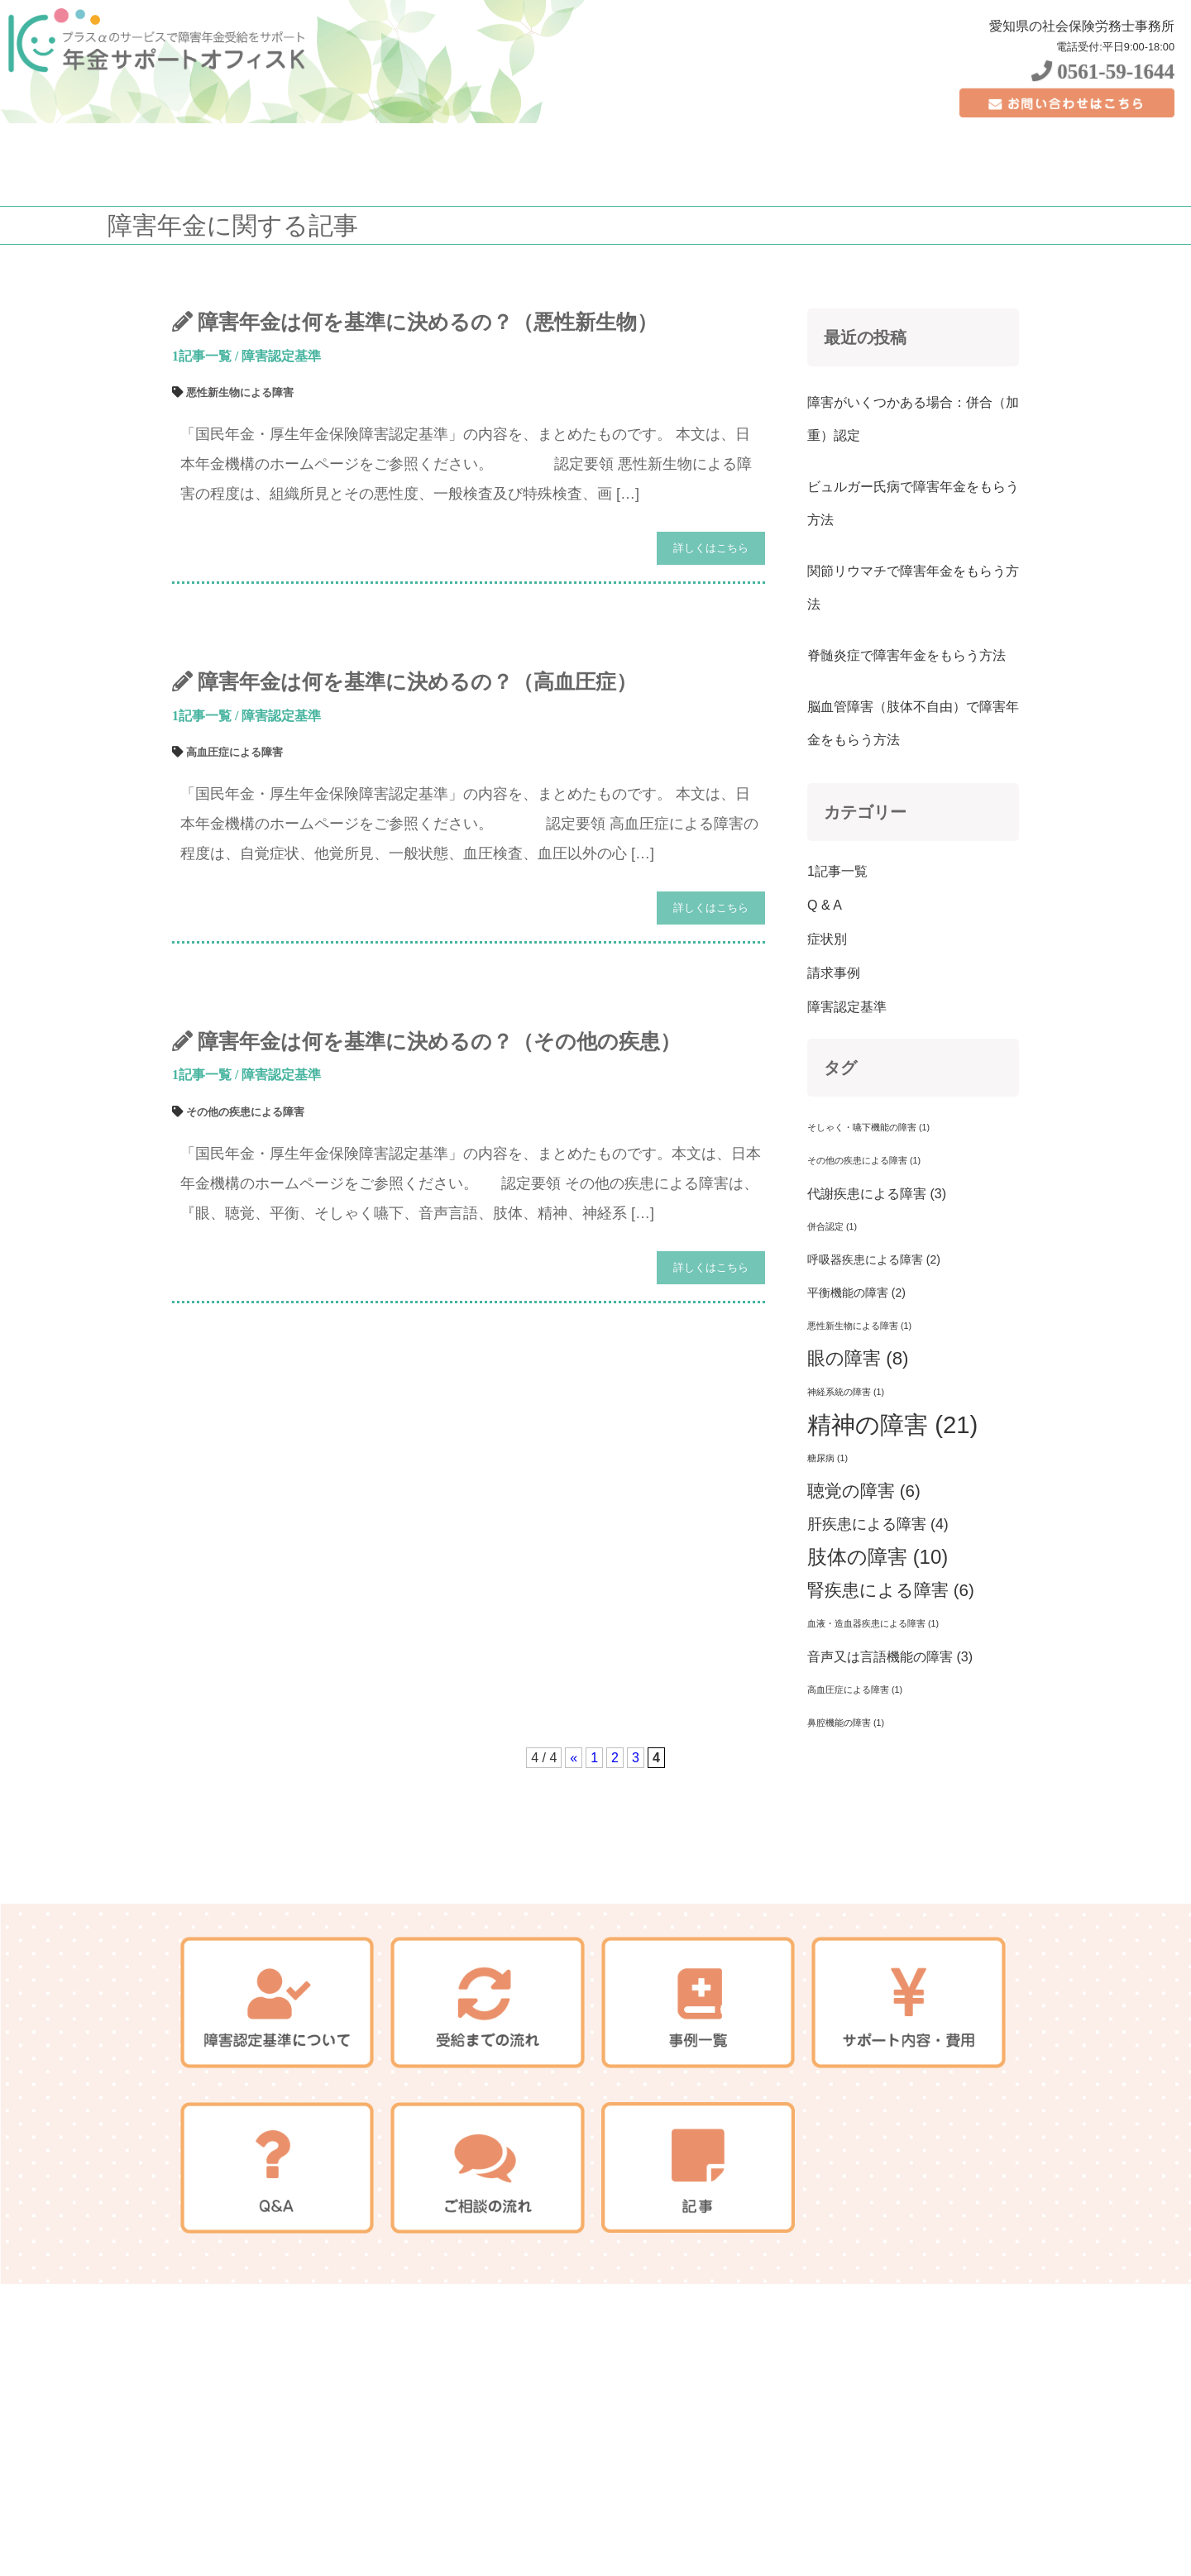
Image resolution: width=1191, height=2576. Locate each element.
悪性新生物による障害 (240, 392)
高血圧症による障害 (234, 752)
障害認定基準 (281, 356)
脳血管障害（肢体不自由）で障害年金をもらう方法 (913, 723)
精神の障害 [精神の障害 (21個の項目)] (892, 1424)
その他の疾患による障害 (245, 1112)
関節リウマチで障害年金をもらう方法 (913, 587)
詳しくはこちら (711, 548)
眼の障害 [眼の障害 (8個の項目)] (858, 1358)
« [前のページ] (573, 1758)
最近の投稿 (865, 337)
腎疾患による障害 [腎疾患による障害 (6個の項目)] (890, 1589)
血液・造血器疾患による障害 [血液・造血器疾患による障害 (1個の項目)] (873, 1623)
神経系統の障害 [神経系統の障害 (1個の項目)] (845, 1392)
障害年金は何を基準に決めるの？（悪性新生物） (428, 322)
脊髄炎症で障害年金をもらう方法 (906, 655)
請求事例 (833, 973)
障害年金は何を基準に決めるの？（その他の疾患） (439, 1041)
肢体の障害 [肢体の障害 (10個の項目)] (877, 1557)
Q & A (824, 905)
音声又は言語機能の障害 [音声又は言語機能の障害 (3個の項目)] (890, 1656)
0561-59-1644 (1102, 71)
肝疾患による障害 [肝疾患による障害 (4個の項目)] (878, 1524)
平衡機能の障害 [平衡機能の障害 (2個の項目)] (856, 1292)
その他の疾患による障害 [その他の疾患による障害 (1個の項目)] (864, 1160)
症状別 (827, 939)
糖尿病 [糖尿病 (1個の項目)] (827, 1458)
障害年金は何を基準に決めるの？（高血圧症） (417, 682)
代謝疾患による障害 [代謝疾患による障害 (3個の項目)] (876, 1193)
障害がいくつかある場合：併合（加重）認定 (913, 418)
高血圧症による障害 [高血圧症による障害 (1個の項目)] (854, 1689)
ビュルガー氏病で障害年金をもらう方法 (913, 503)
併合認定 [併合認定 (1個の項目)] (832, 1226)
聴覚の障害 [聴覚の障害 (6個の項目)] (864, 1490)
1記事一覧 (202, 356)
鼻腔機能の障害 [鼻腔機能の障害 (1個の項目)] (845, 1723)
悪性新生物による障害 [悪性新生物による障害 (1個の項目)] (859, 1326)
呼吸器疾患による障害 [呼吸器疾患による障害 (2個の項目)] (873, 1259)
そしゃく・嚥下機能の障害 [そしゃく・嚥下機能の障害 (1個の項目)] (868, 1127)
